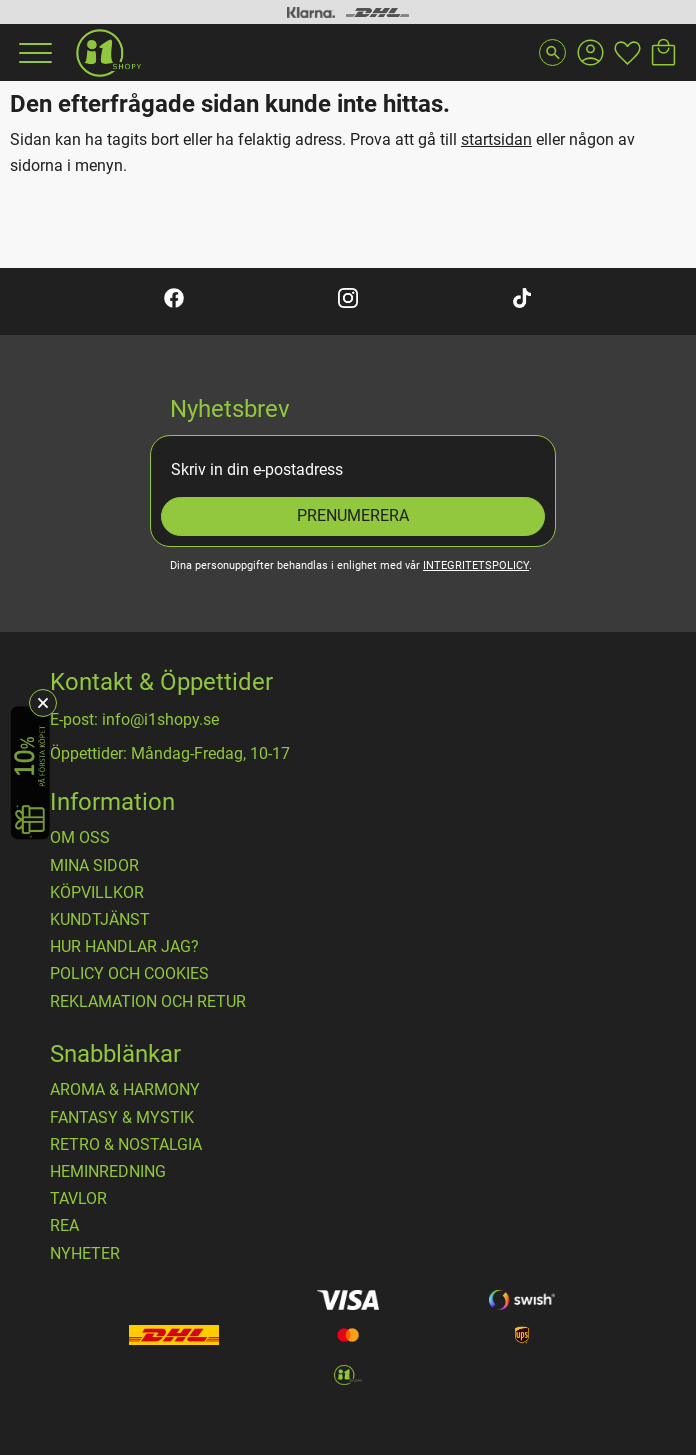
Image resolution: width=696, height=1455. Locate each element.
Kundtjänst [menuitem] (100, 920)
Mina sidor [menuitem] (94, 866)
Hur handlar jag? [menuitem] (124, 947)
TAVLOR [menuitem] (78, 1199)
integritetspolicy (476, 565)
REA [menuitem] (64, 1226)
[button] (33, 53)
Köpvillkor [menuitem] (97, 893)
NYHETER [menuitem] (85, 1254)
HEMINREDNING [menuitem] (108, 1172)
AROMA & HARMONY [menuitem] (125, 1090)
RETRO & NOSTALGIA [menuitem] (126, 1145)
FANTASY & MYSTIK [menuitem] (122, 1118)
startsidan (496, 139)
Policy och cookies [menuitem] (129, 974)
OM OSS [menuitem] (80, 838)
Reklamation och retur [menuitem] (148, 1002)
